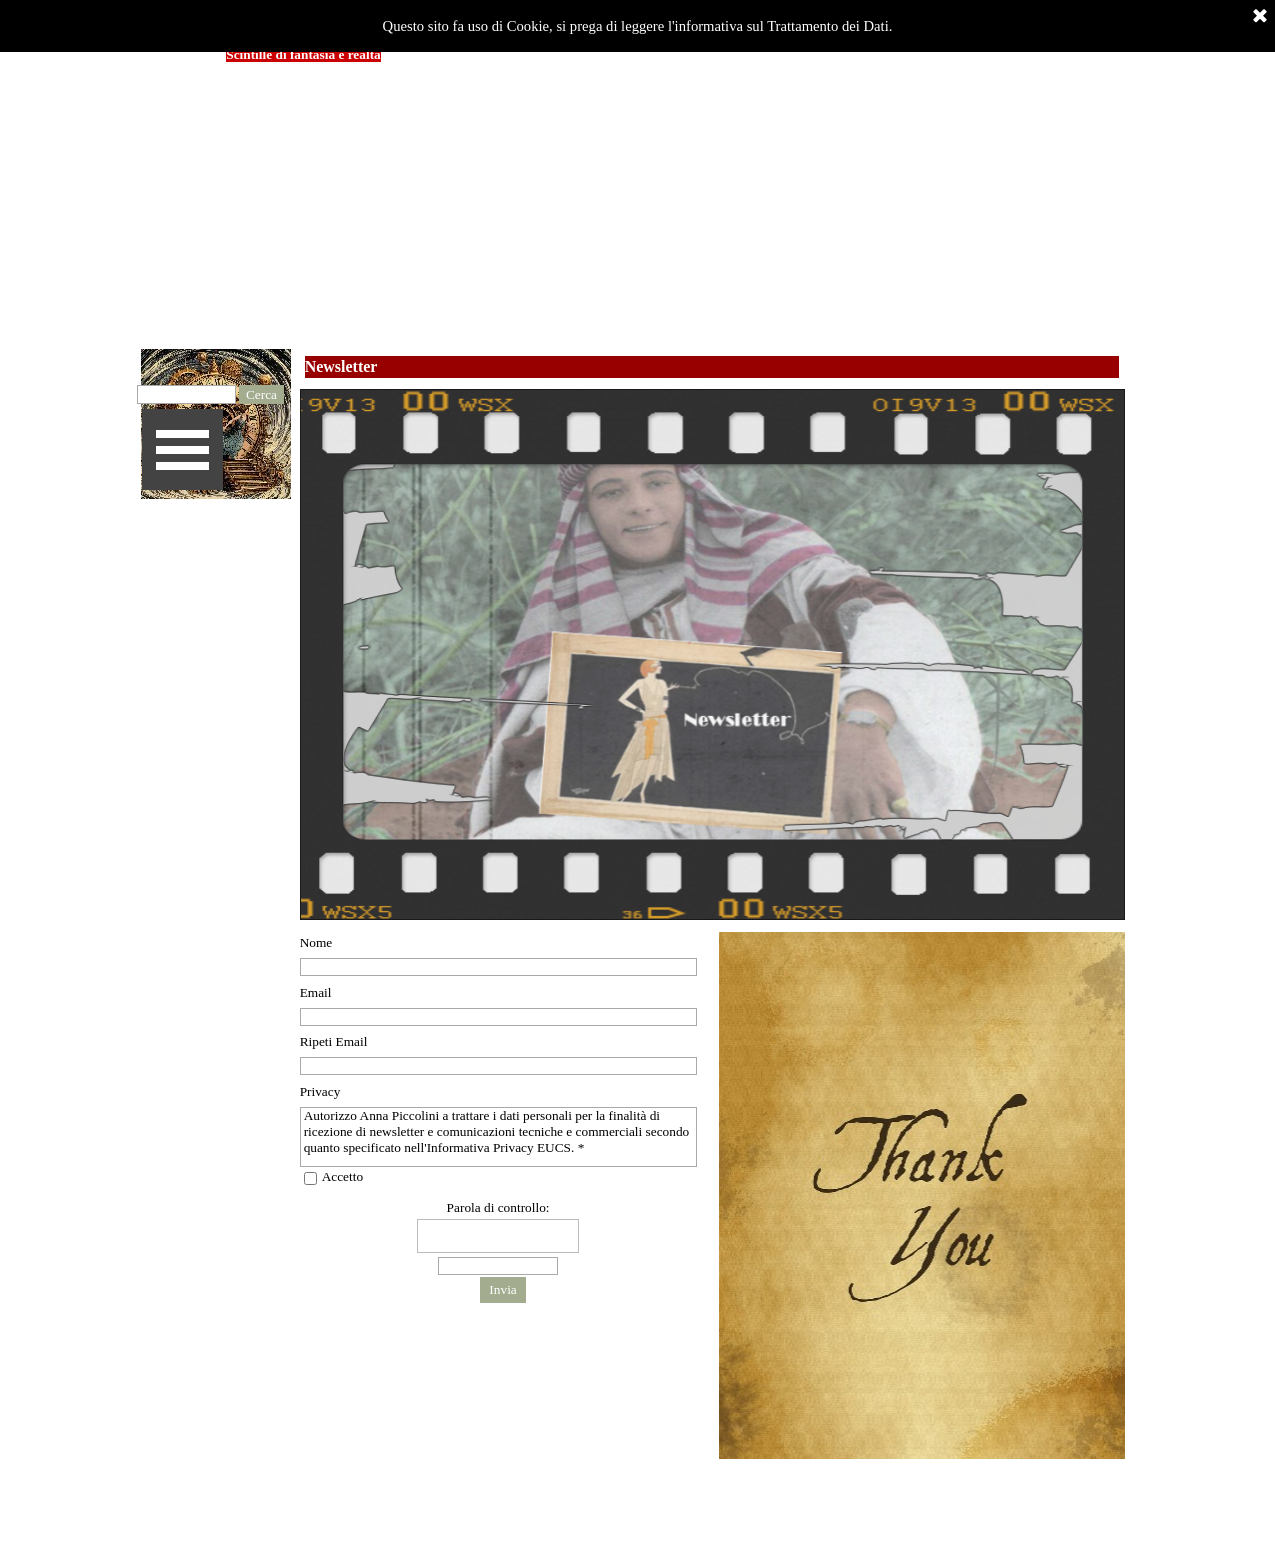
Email (316, 992)
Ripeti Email (334, 1041)
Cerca (261, 394)
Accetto (342, 1176)
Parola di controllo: (498, 1207)
